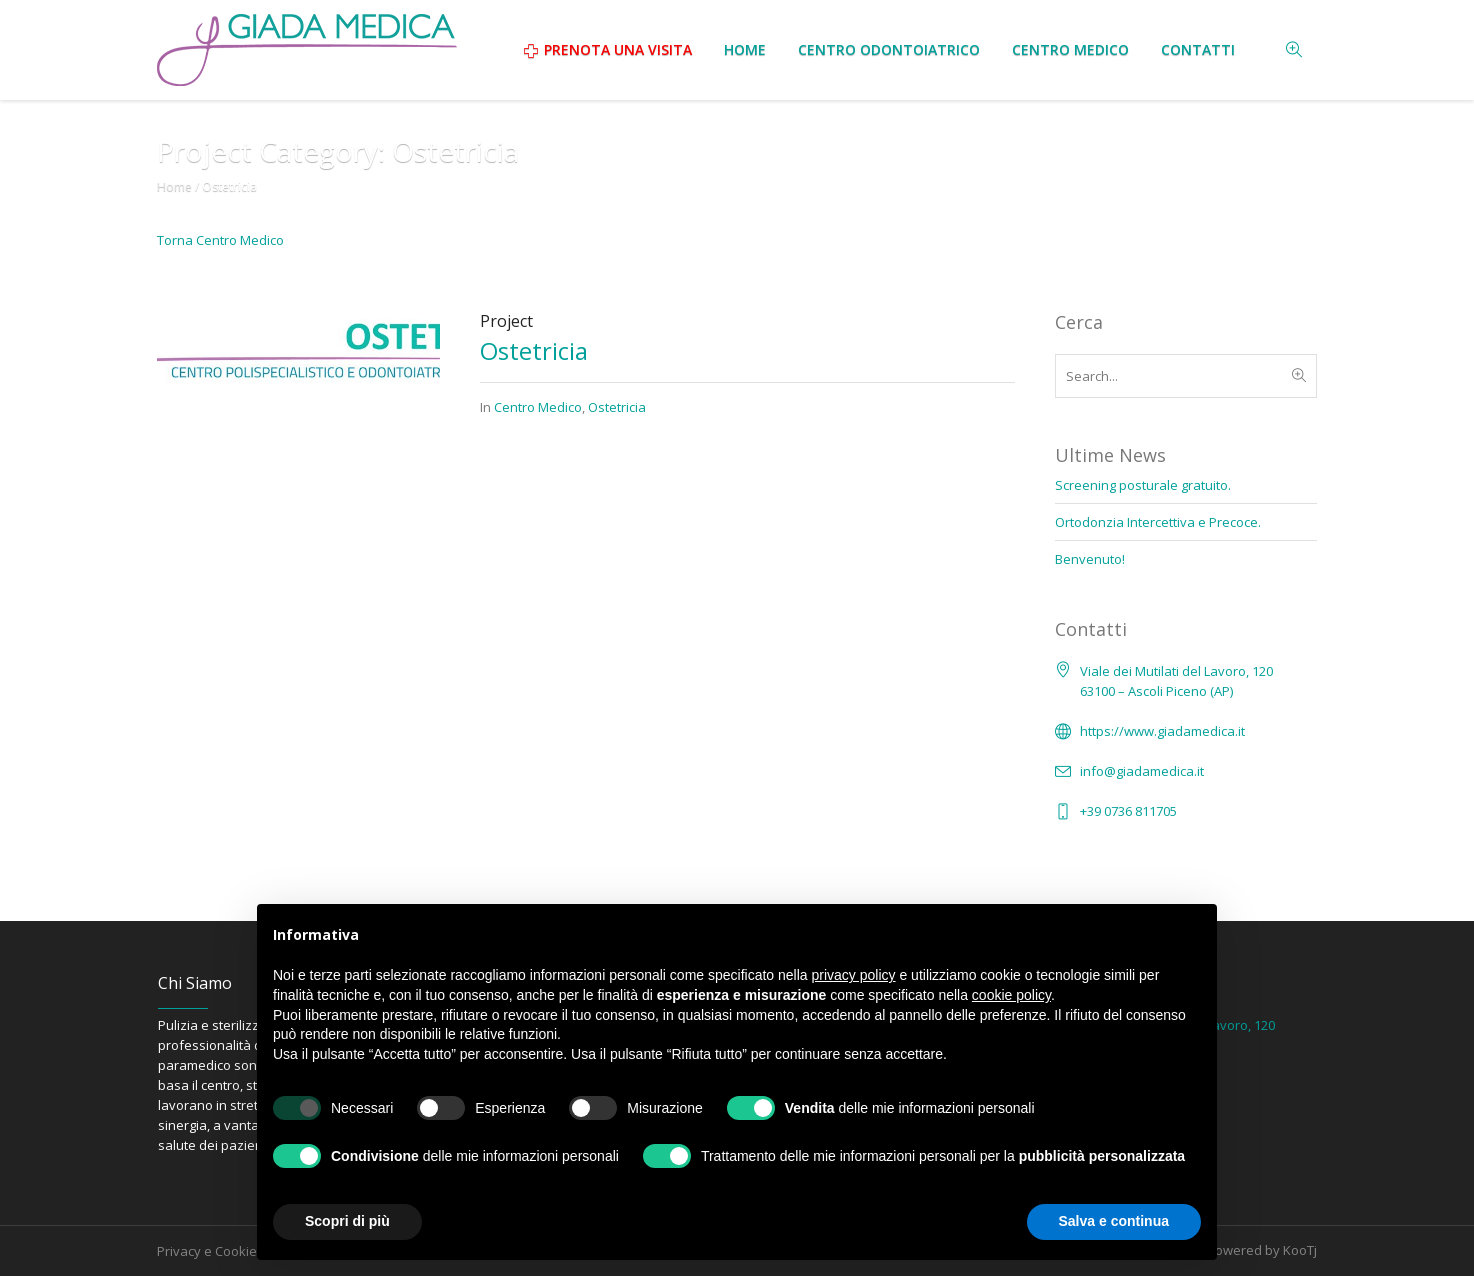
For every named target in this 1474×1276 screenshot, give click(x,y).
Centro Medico (538, 407)
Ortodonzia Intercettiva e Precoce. (1158, 522)
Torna (220, 240)
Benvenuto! (1090, 559)
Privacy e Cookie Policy (226, 1251)
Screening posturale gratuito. (1143, 485)
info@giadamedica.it (1142, 771)
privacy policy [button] (854, 975)
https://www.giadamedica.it (1162, 731)
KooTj (1300, 1250)
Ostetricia (534, 350)
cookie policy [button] (1011, 995)
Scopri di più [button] (347, 1221)
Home (174, 186)
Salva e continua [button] (1114, 1221)
